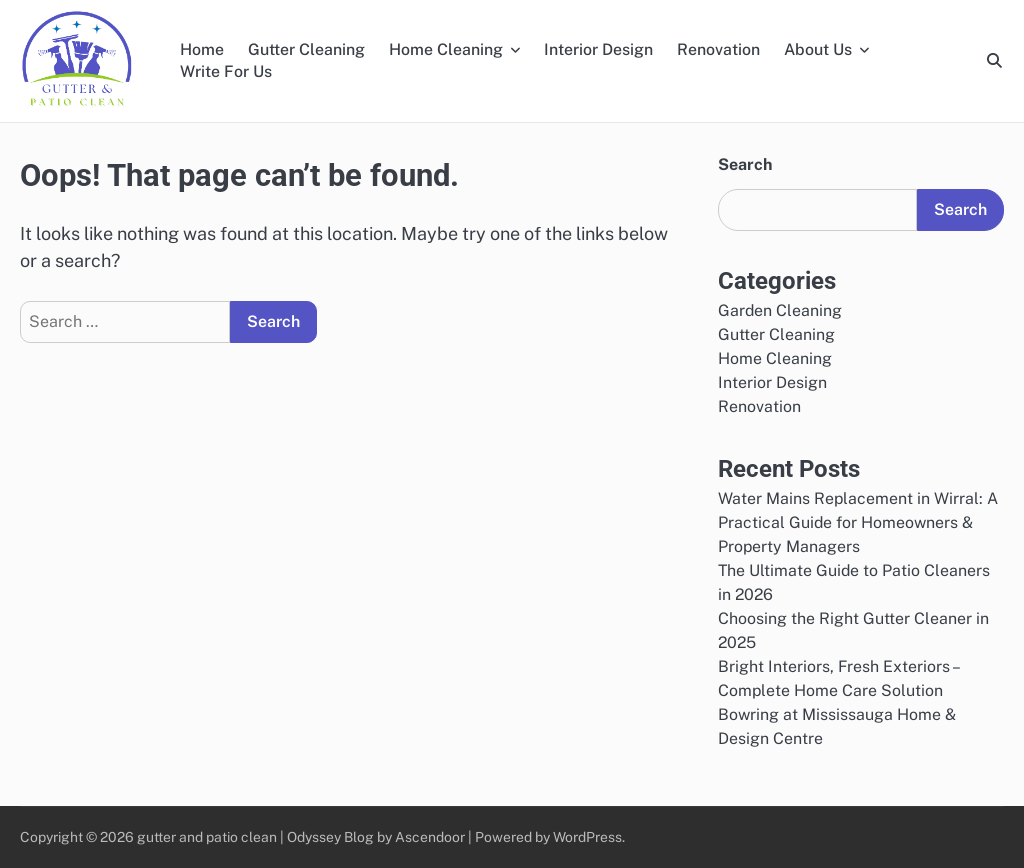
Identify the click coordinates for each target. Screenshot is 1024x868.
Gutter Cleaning (306, 49)
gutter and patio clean (208, 837)
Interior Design (598, 49)
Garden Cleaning (780, 310)
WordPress (587, 837)
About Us (818, 49)
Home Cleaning (446, 49)
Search (745, 164)
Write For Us (226, 71)
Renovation (718, 49)
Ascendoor (430, 837)
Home (202, 49)
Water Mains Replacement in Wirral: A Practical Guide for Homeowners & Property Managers (858, 522)
